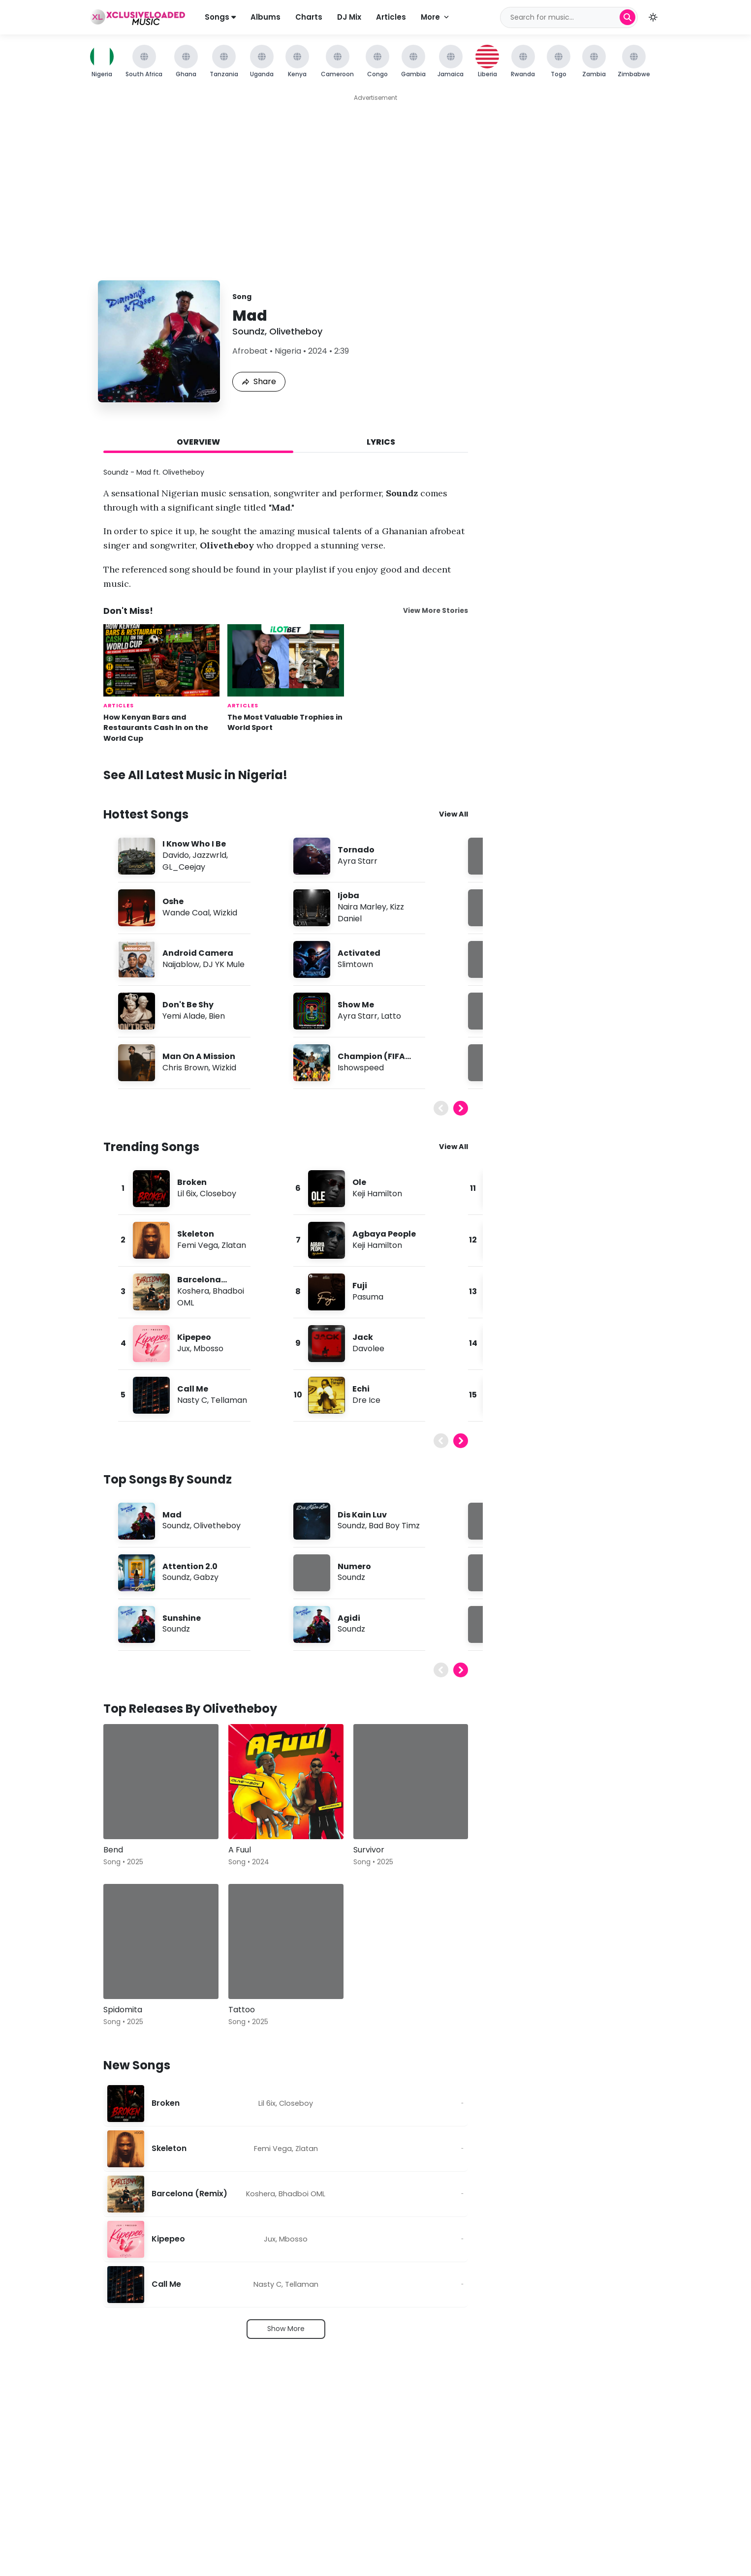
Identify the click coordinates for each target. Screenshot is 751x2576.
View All (453, 814)
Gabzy (206, 1577)
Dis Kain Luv (362, 1514)
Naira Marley (362, 906)
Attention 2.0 (190, 1566)
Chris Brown (185, 1067)
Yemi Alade (183, 1016)
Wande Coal (186, 912)
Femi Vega (197, 1245)
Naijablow (180, 964)
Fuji (359, 1285)
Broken (192, 1182)
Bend (113, 1849)
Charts (308, 17)
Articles (391, 17)
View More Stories (435, 610)
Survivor (368, 1849)
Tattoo (241, 2009)
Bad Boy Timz (394, 1525)
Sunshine (181, 1618)
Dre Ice (366, 1400)
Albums (265, 17)
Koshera (193, 1291)
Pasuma (367, 1297)
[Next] (460, 1108)
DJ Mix (349, 17)
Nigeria (288, 351)
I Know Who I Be (194, 843)
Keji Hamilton (377, 1193)
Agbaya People (384, 1234)
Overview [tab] (198, 442)
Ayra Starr (357, 861)
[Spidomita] (161, 1941)
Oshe (173, 901)
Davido (175, 855)
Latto (391, 1016)
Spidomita (122, 2009)
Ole (359, 1182)
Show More (286, 2329)
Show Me (356, 1004)
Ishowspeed (361, 1067)
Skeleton (195, 1234)
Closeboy (218, 1193)
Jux (183, 1348)
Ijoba (348, 895)
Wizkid (225, 912)
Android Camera (197, 953)
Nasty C (192, 1400)
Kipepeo (194, 1337)
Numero (354, 1566)
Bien (217, 1016)
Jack (362, 1337)
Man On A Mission (198, 1056)
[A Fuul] (286, 1781)
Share (259, 381)
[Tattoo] (286, 1941)
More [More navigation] (436, 17)
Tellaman (229, 1400)
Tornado (356, 849)
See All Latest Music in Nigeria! (195, 775)
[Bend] (161, 1781)
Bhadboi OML (302, 2194)
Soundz (248, 331)
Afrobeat (250, 351)
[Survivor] (411, 1781)
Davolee (368, 1348)
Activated (359, 953)
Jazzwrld (209, 855)
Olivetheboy (295, 331)
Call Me (192, 1388)
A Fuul (239, 1849)
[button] (653, 17)
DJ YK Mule (224, 964)
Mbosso (208, 1348)
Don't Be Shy (188, 1004)
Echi (361, 1388)
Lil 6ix (186, 1193)
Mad (172, 1514)
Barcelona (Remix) (189, 2194)
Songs (220, 17)
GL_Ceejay (183, 867)
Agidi (349, 1618)
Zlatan (233, 1245)
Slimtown (355, 964)
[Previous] (441, 1108)
